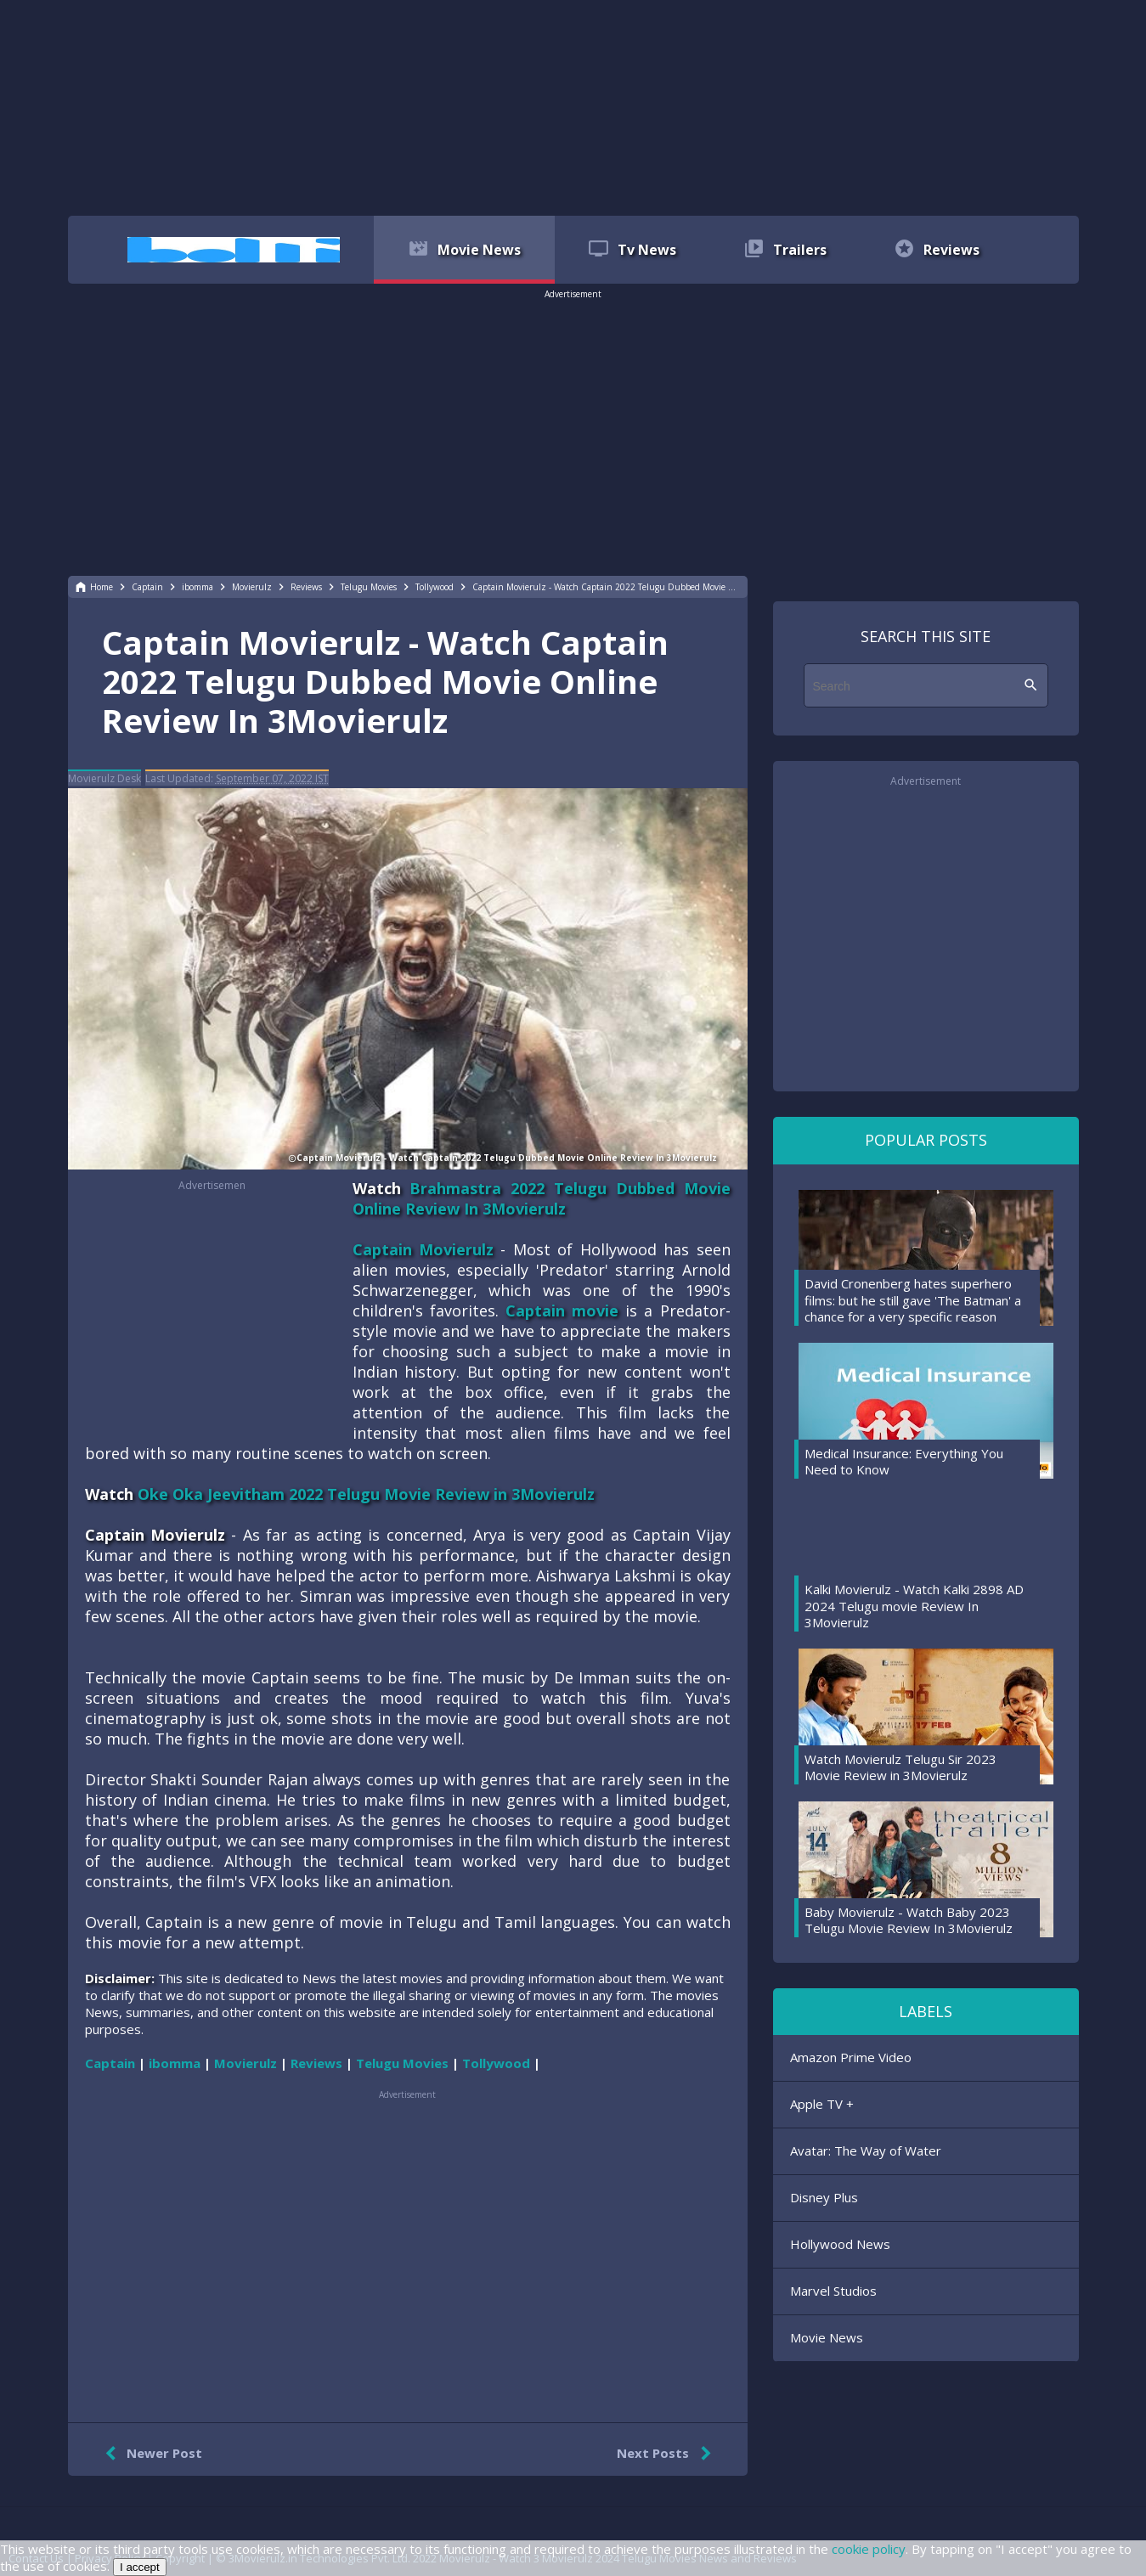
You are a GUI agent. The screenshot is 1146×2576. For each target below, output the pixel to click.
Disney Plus (824, 2197)
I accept (140, 2567)
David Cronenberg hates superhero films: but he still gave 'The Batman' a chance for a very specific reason (912, 1300)
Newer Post (150, 2454)
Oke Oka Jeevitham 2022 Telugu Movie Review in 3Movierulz (366, 1494)
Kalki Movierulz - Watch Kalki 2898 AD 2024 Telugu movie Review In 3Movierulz (914, 1606)
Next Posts (667, 2454)
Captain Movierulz (423, 1249)
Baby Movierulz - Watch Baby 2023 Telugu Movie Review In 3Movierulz (908, 1920)
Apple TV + (822, 2103)
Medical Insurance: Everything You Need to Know (903, 1462)
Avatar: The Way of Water (865, 2150)
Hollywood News (840, 2243)
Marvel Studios (833, 2290)
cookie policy (869, 2548)
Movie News (826, 2337)
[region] (573, 106)
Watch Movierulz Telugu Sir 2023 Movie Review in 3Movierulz (900, 1767)
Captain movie (561, 1310)
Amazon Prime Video (851, 2057)
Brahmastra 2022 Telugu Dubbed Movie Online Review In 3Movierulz (542, 1198)
